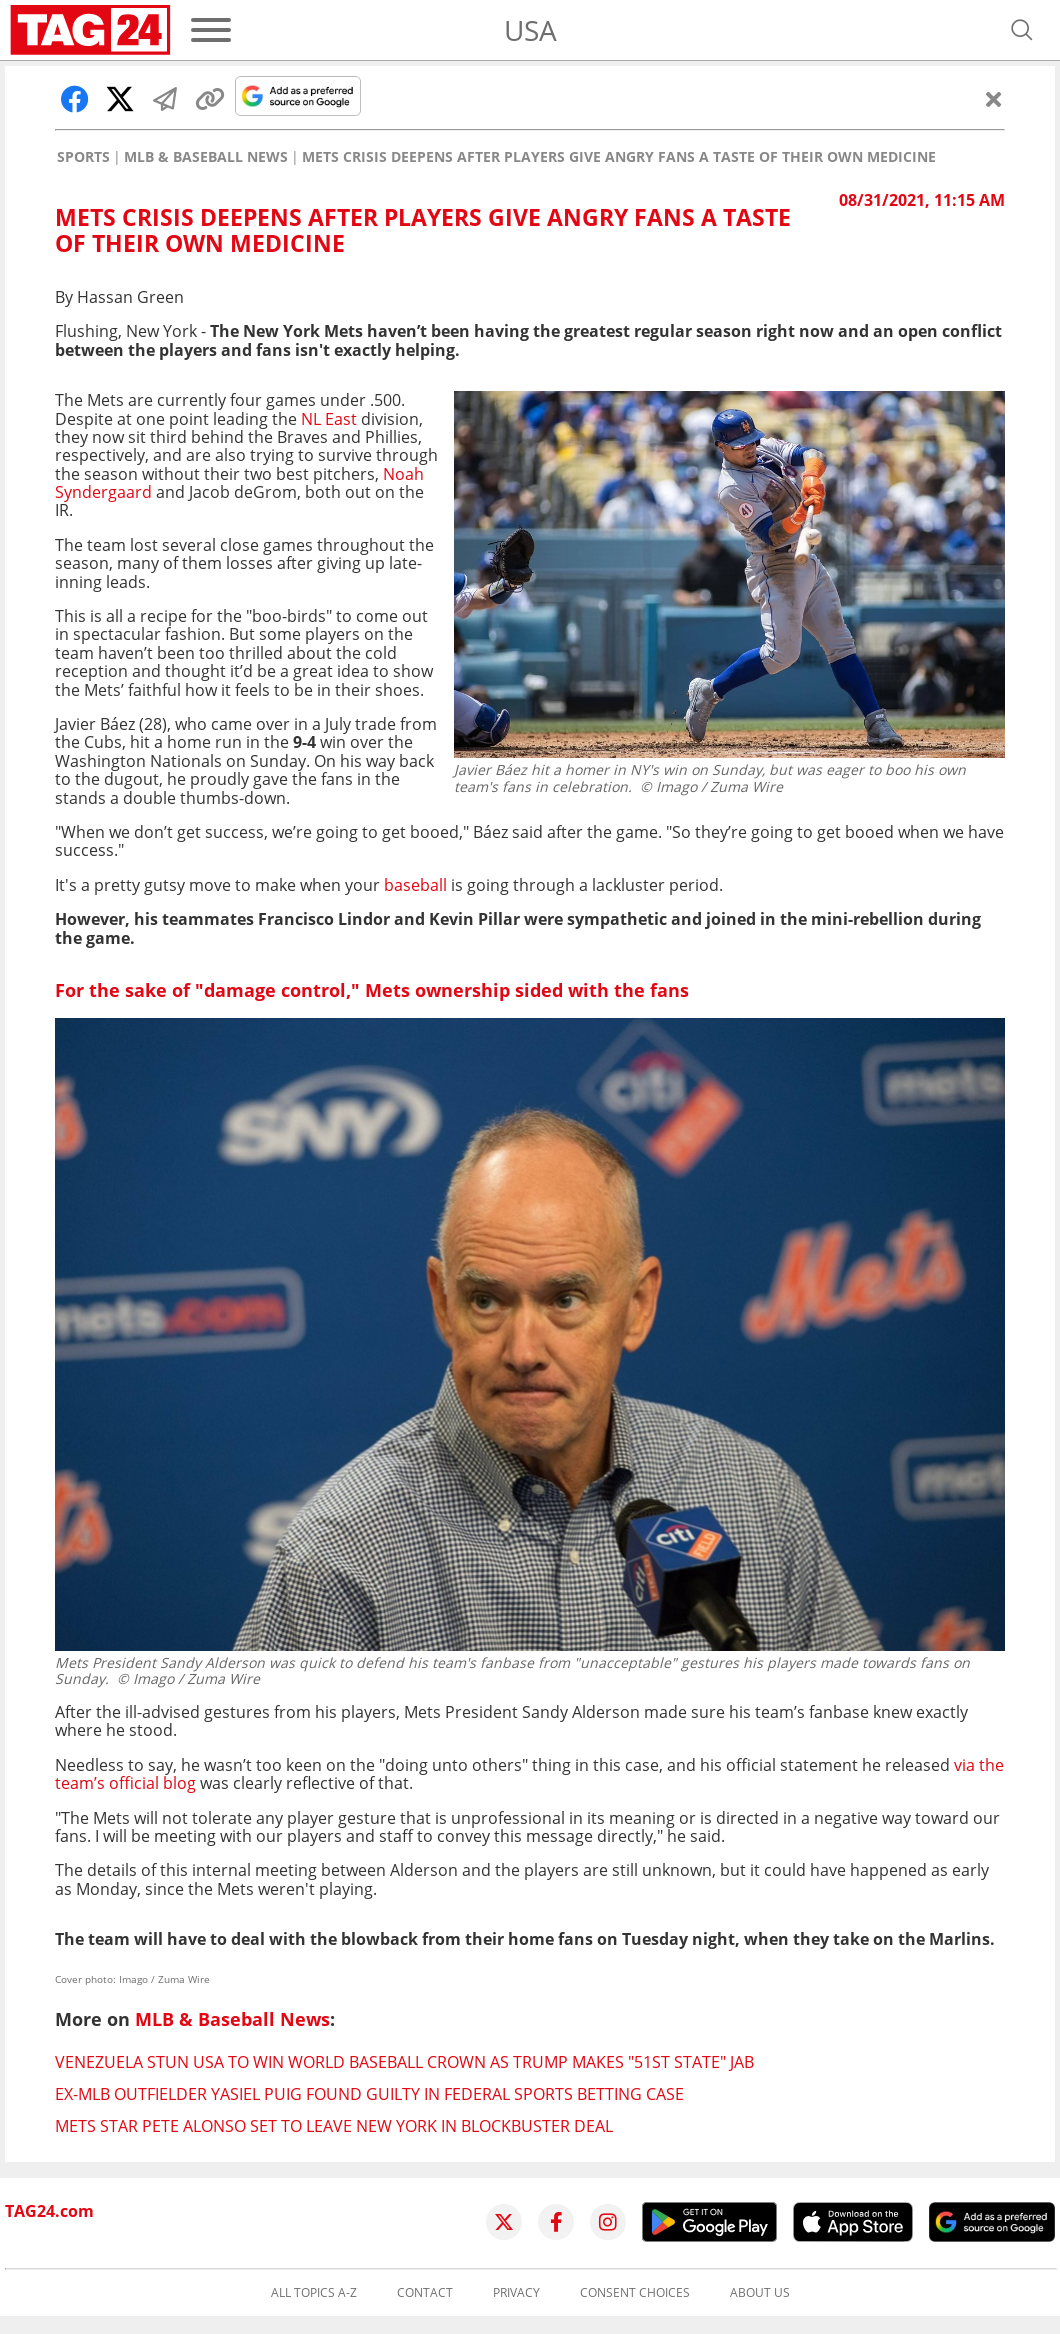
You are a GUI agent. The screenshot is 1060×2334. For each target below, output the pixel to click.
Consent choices (635, 2293)
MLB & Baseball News (206, 157)
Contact (425, 2293)
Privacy (516, 2293)
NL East (329, 419)
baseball (415, 885)
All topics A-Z (314, 2293)
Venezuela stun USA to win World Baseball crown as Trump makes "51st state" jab (404, 2062)
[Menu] (211, 30)
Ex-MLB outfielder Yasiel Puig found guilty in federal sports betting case (369, 2094)
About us (760, 2293)
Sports (83, 157)
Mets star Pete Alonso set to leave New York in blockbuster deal (334, 2126)
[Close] (994, 99)
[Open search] (1022, 30)
